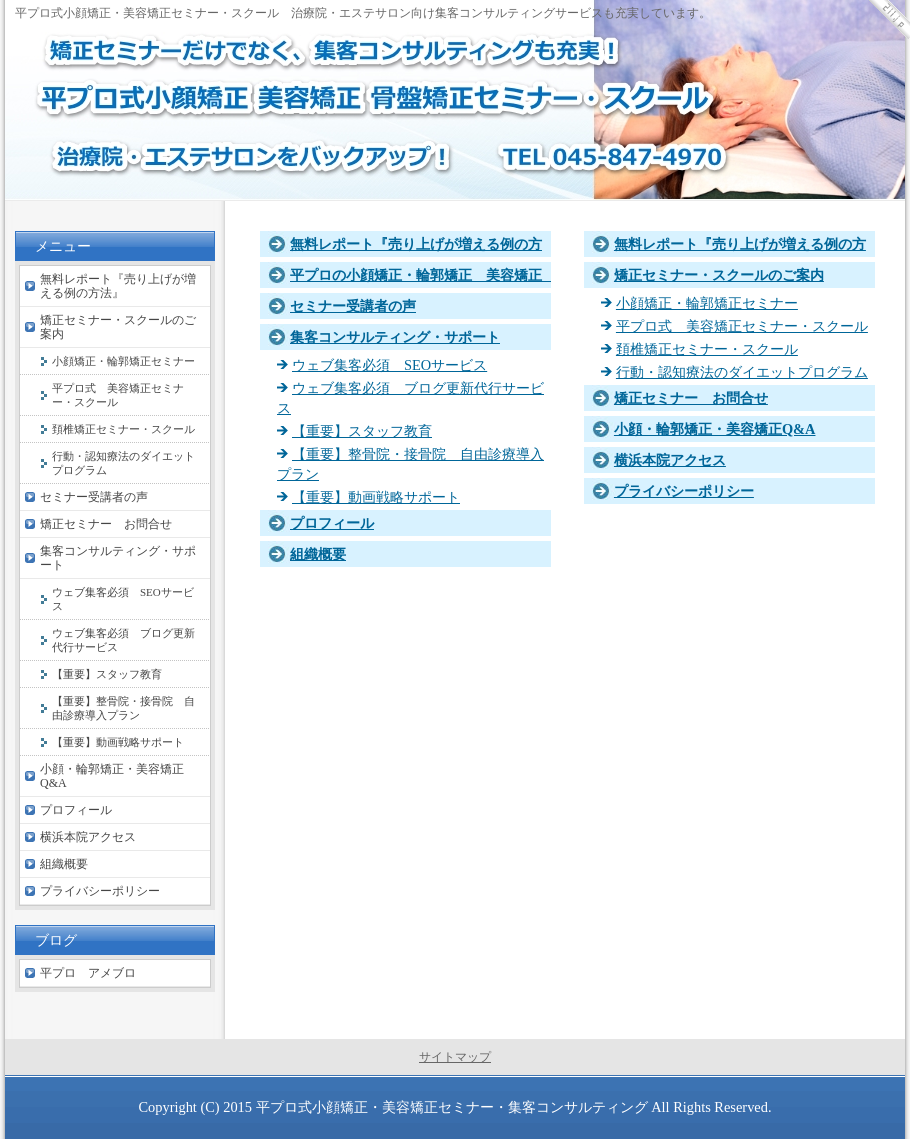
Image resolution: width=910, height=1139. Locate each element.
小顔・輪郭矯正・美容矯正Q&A (715, 429)
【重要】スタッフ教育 (362, 431)
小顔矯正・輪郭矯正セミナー (707, 303)
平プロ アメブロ (88, 973)
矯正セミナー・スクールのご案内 (719, 275)
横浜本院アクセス (670, 460)
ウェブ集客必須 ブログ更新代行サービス (123, 640)
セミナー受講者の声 (353, 306)
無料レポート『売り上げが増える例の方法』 (118, 286)
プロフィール (332, 523)
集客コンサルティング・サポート (395, 337)
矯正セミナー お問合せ (691, 398)
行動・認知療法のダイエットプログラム (742, 372)
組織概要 (318, 554)
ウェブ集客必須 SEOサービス (389, 365)
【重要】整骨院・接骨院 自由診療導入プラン (123, 708)
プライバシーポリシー (684, 491)
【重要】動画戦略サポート (376, 497)
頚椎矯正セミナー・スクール (707, 349)
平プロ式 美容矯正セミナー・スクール (742, 326)
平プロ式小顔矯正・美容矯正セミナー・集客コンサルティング (452, 1107)
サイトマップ (455, 1057)
